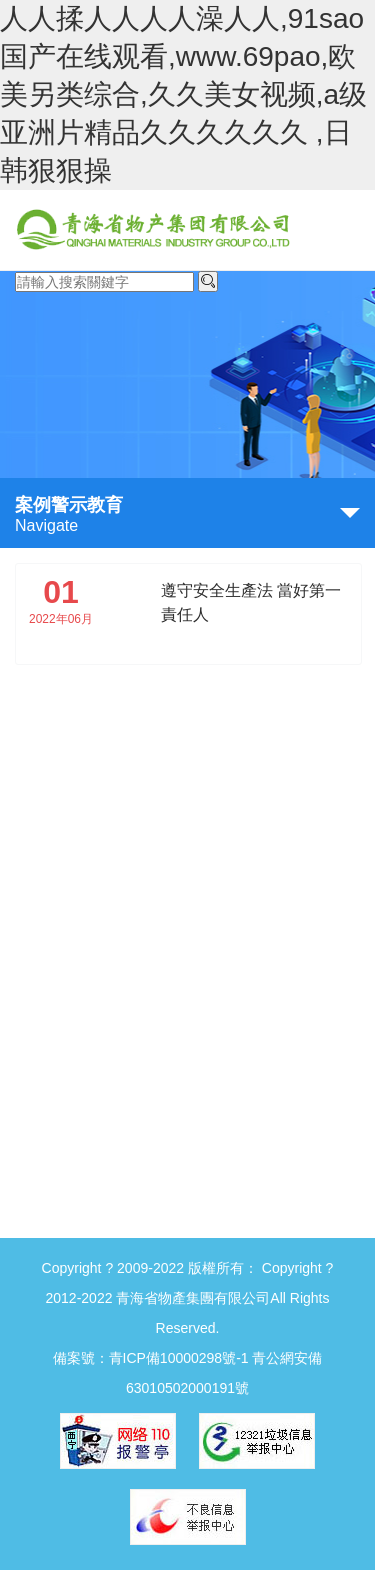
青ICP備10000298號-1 (179, 1358)
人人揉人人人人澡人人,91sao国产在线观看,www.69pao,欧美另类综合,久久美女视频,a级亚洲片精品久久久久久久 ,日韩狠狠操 (183, 94)
